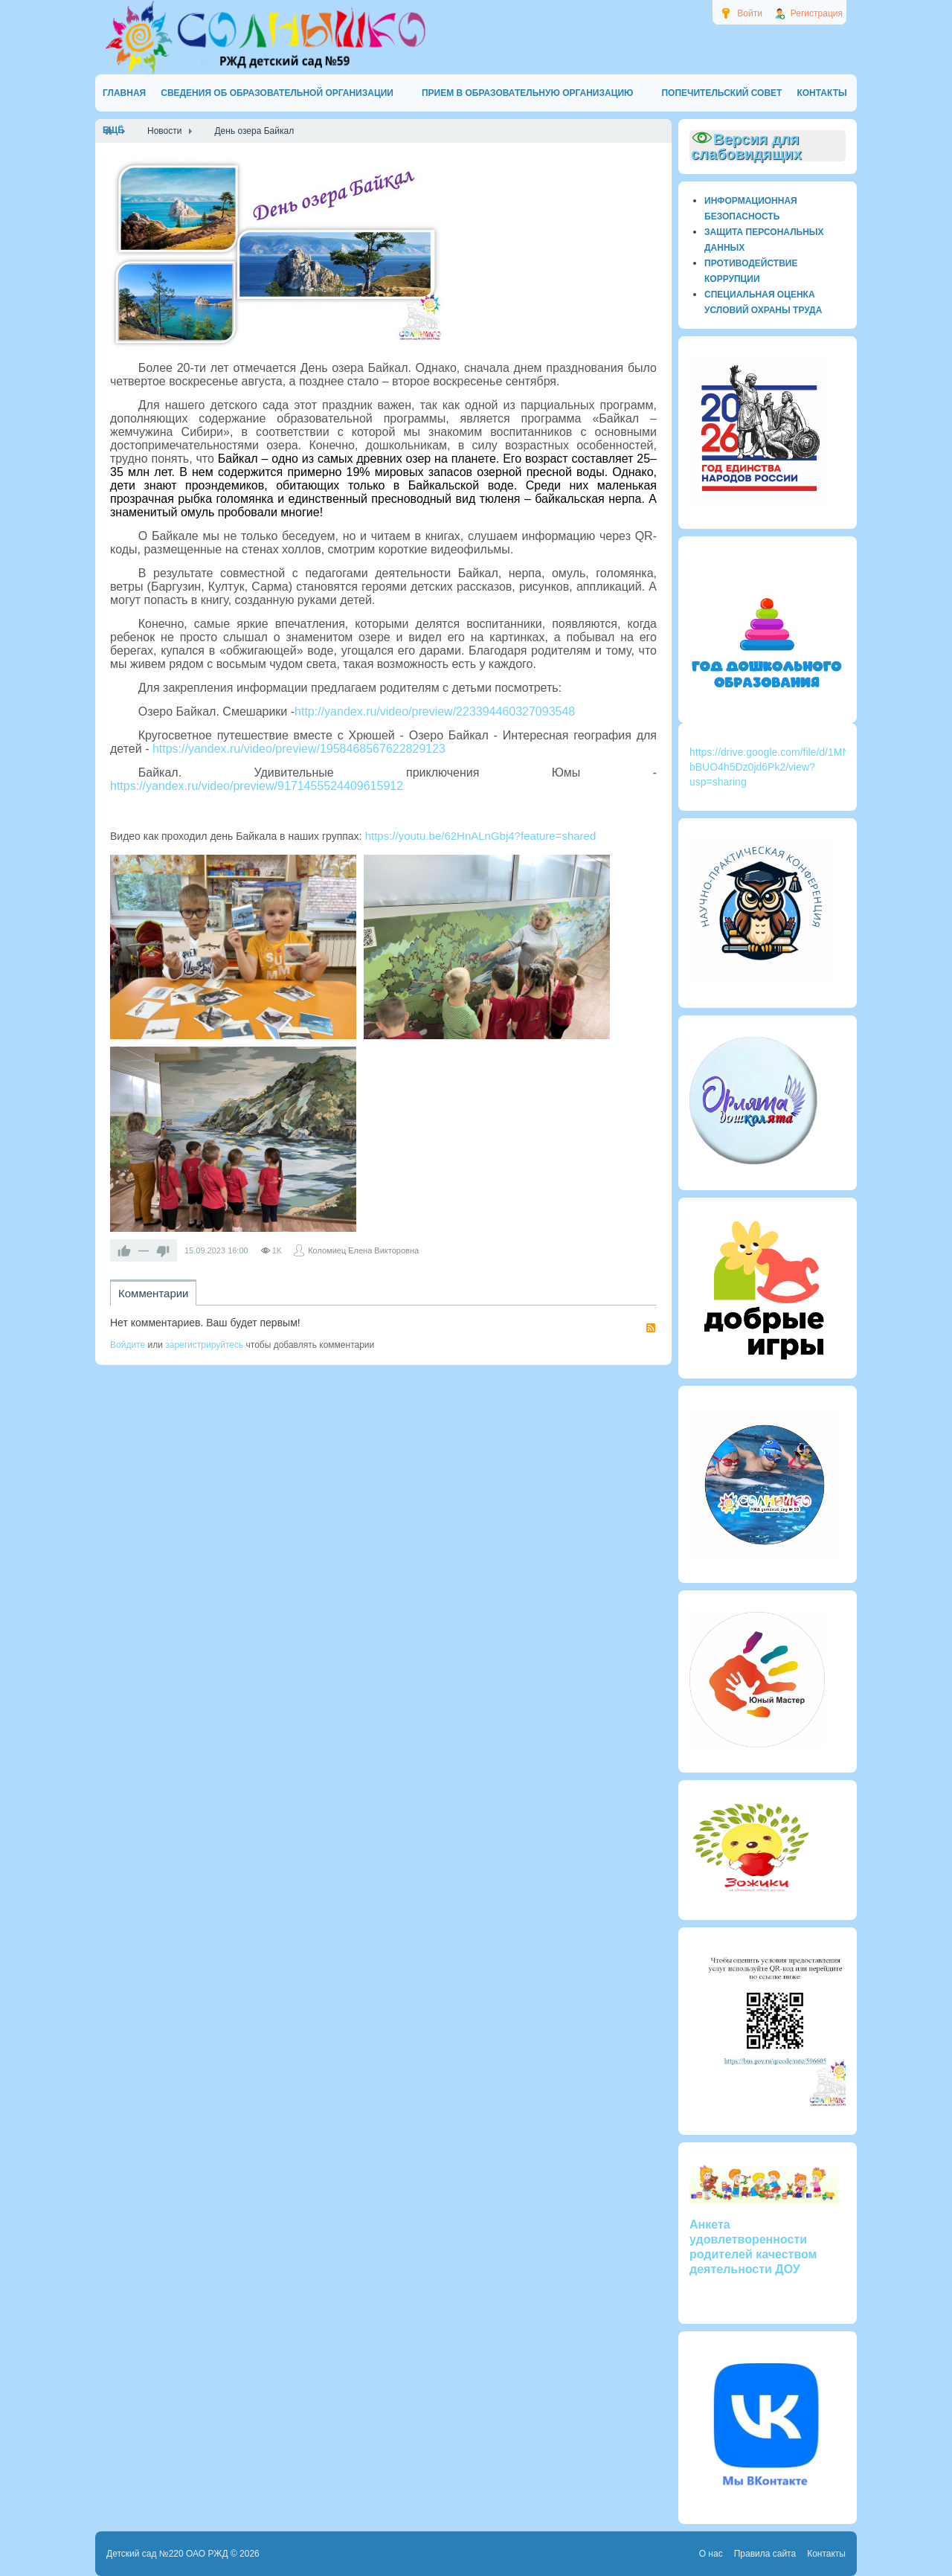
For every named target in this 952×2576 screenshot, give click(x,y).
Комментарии (153, 1293)
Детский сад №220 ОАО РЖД (167, 2553)
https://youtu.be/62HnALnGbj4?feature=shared (478, 835)
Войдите (127, 1345)
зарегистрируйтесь (204, 1345)
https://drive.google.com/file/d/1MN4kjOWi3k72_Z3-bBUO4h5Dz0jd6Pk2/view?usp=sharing (808, 767)
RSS (651, 1328)
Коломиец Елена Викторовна (363, 1250)
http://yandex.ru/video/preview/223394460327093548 (435, 711)
